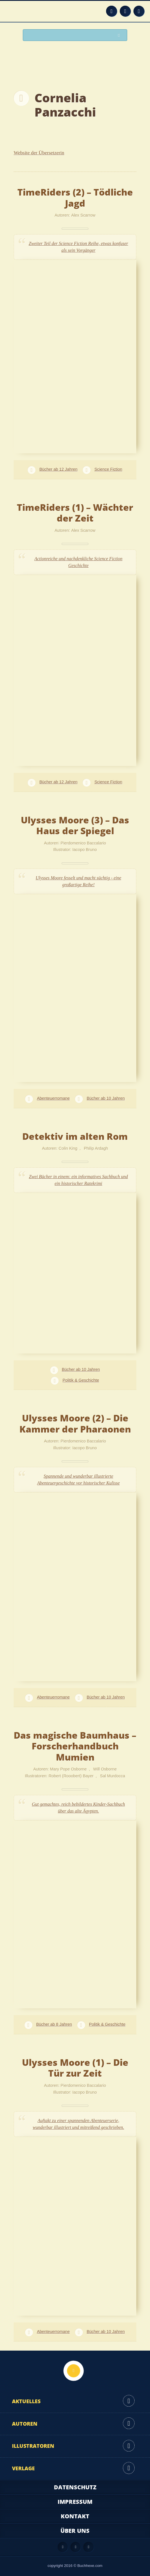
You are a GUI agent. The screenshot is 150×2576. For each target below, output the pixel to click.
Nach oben (73, 2370)
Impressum (75, 2502)
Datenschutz (75, 2487)
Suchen (120, 35)
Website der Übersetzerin (39, 152)
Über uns (75, 2531)
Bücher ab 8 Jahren (54, 2024)
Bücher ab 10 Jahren (106, 1098)
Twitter (138, 11)
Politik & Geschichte (81, 1380)
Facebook (125, 11)
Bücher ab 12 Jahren (58, 469)
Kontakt (75, 2516)
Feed (111, 11)
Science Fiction (108, 469)
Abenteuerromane (53, 1098)
